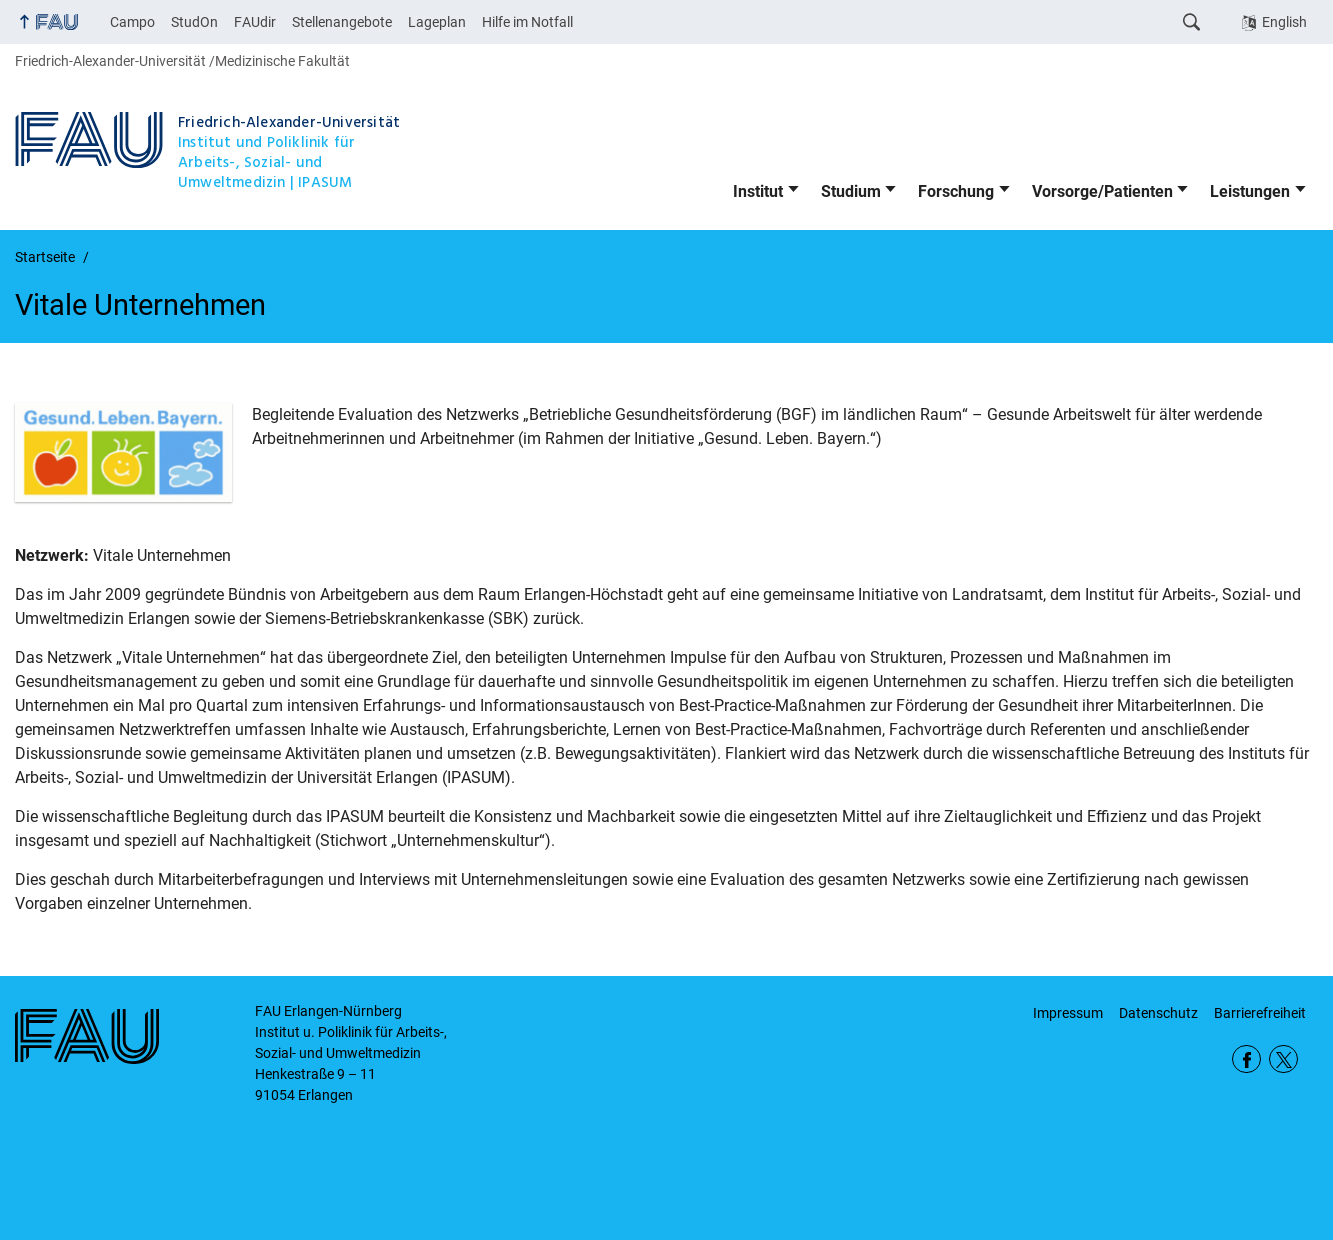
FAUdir (255, 22)
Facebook (1246, 1059)
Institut (758, 191)
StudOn (194, 22)
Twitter (1283, 1059)
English (1284, 22)
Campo (132, 22)
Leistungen (1250, 191)
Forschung (956, 191)
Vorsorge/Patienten (1102, 191)
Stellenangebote (342, 22)
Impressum (1068, 1013)
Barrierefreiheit (1260, 1013)
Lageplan (437, 22)
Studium (851, 191)
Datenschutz (1158, 1013)
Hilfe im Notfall (527, 22)
